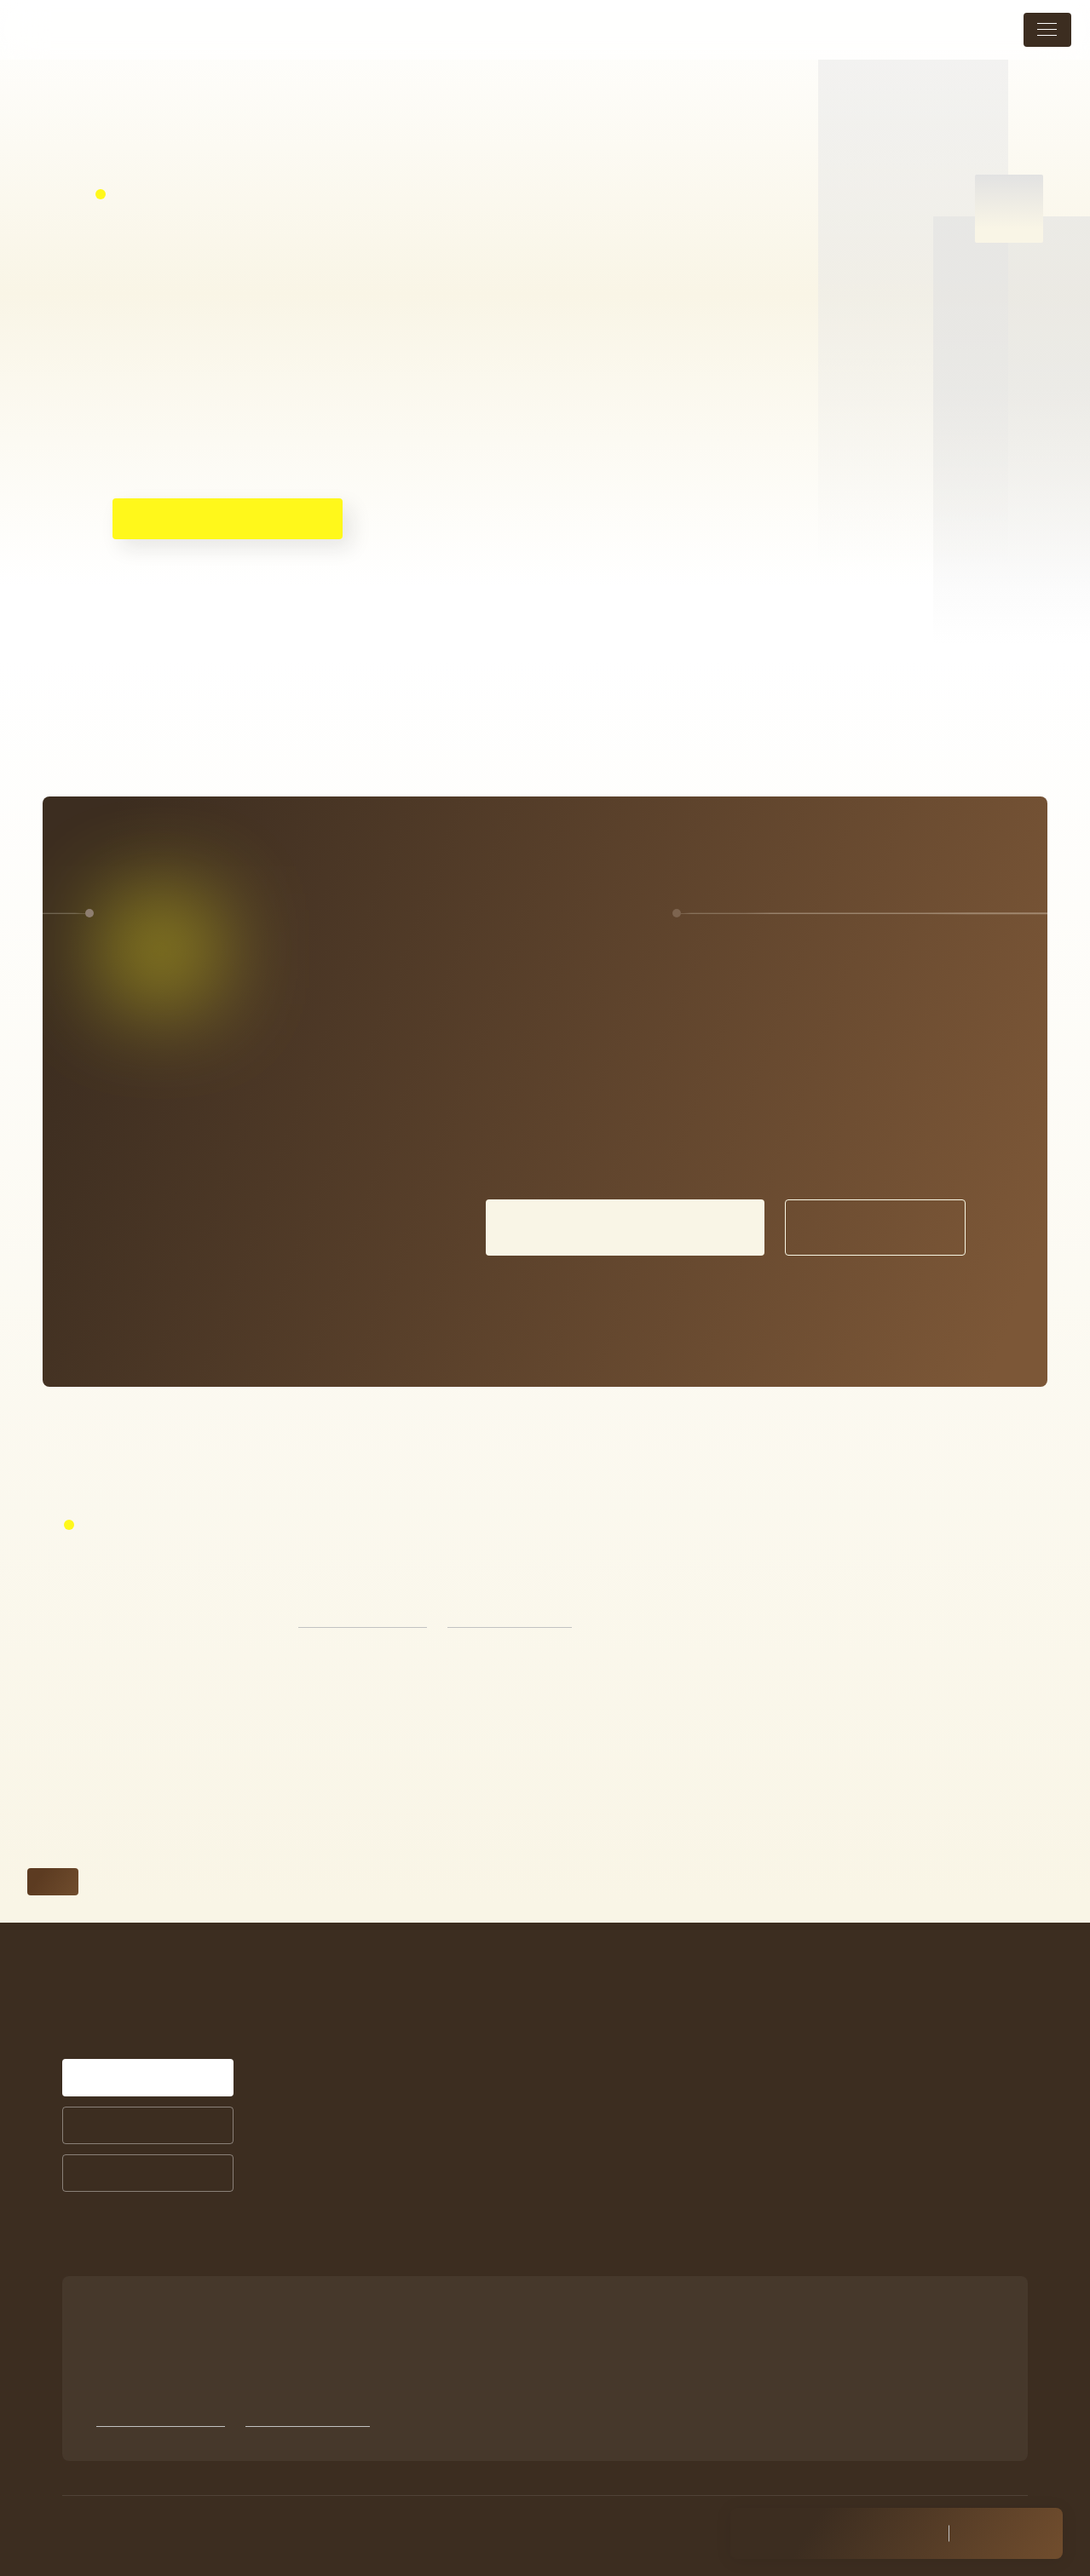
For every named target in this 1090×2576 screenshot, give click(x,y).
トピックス (826, 2019)
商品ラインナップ (642, 2160)
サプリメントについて (654, 2136)
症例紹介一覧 (629, 2046)
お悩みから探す (455, 2190)
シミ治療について (645, 1980)
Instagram (822, 2195)
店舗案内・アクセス (852, 2059)
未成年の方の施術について (872, 2098)
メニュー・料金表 (846, 1980)
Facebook (821, 2218)
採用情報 (819, 2137)
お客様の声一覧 (635, 2070)
